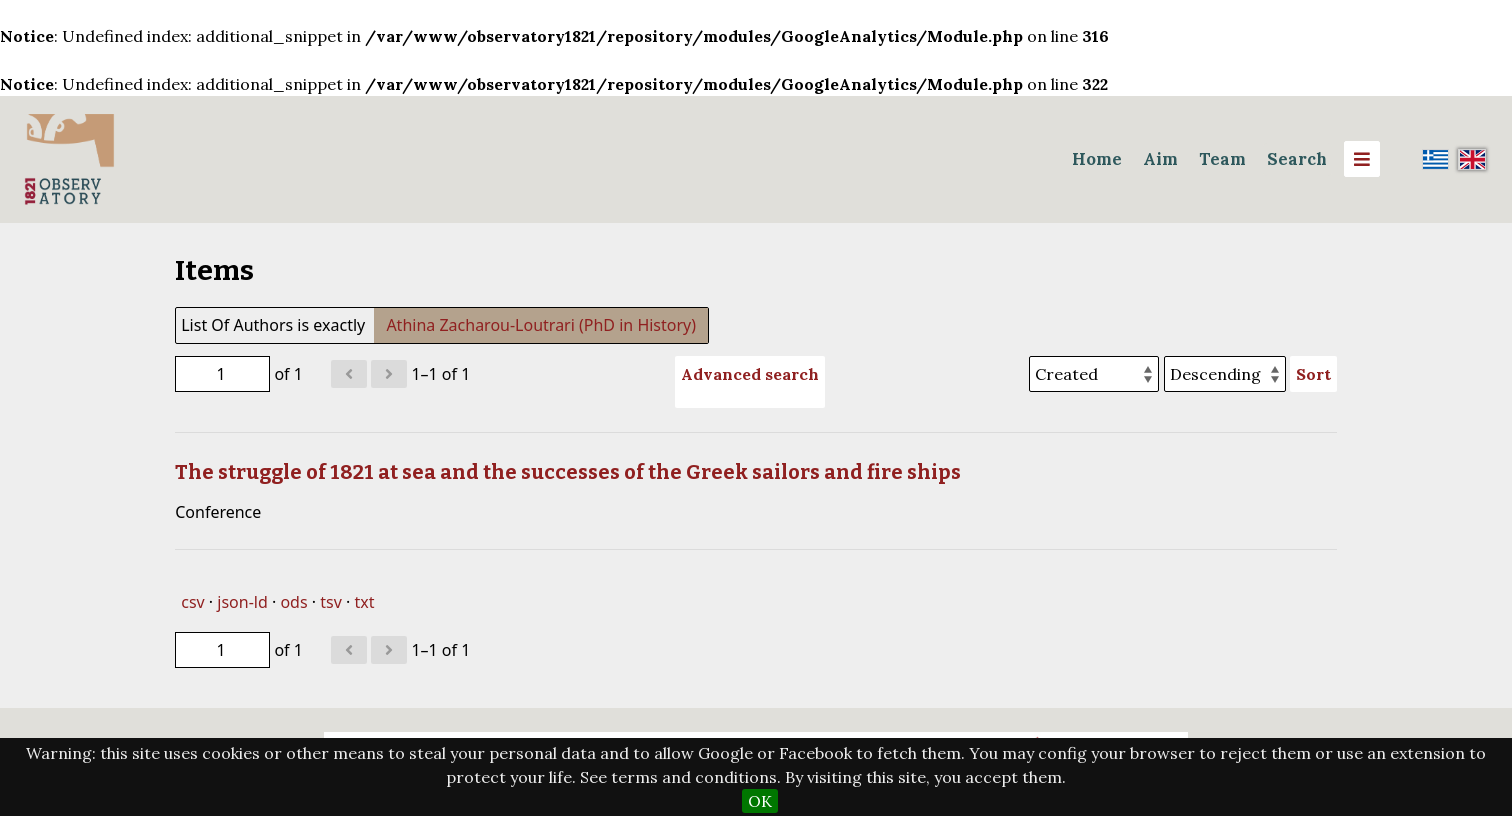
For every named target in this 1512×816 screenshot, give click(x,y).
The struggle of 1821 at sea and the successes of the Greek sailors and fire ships (568, 472)
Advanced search (750, 374)
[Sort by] (1094, 374)
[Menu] (1362, 159)
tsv (331, 602)
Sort (1313, 374)
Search (1297, 159)
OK (760, 801)
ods (293, 602)
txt (364, 602)
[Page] (222, 374)
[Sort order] (1225, 374)
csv (192, 602)
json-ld (242, 602)
